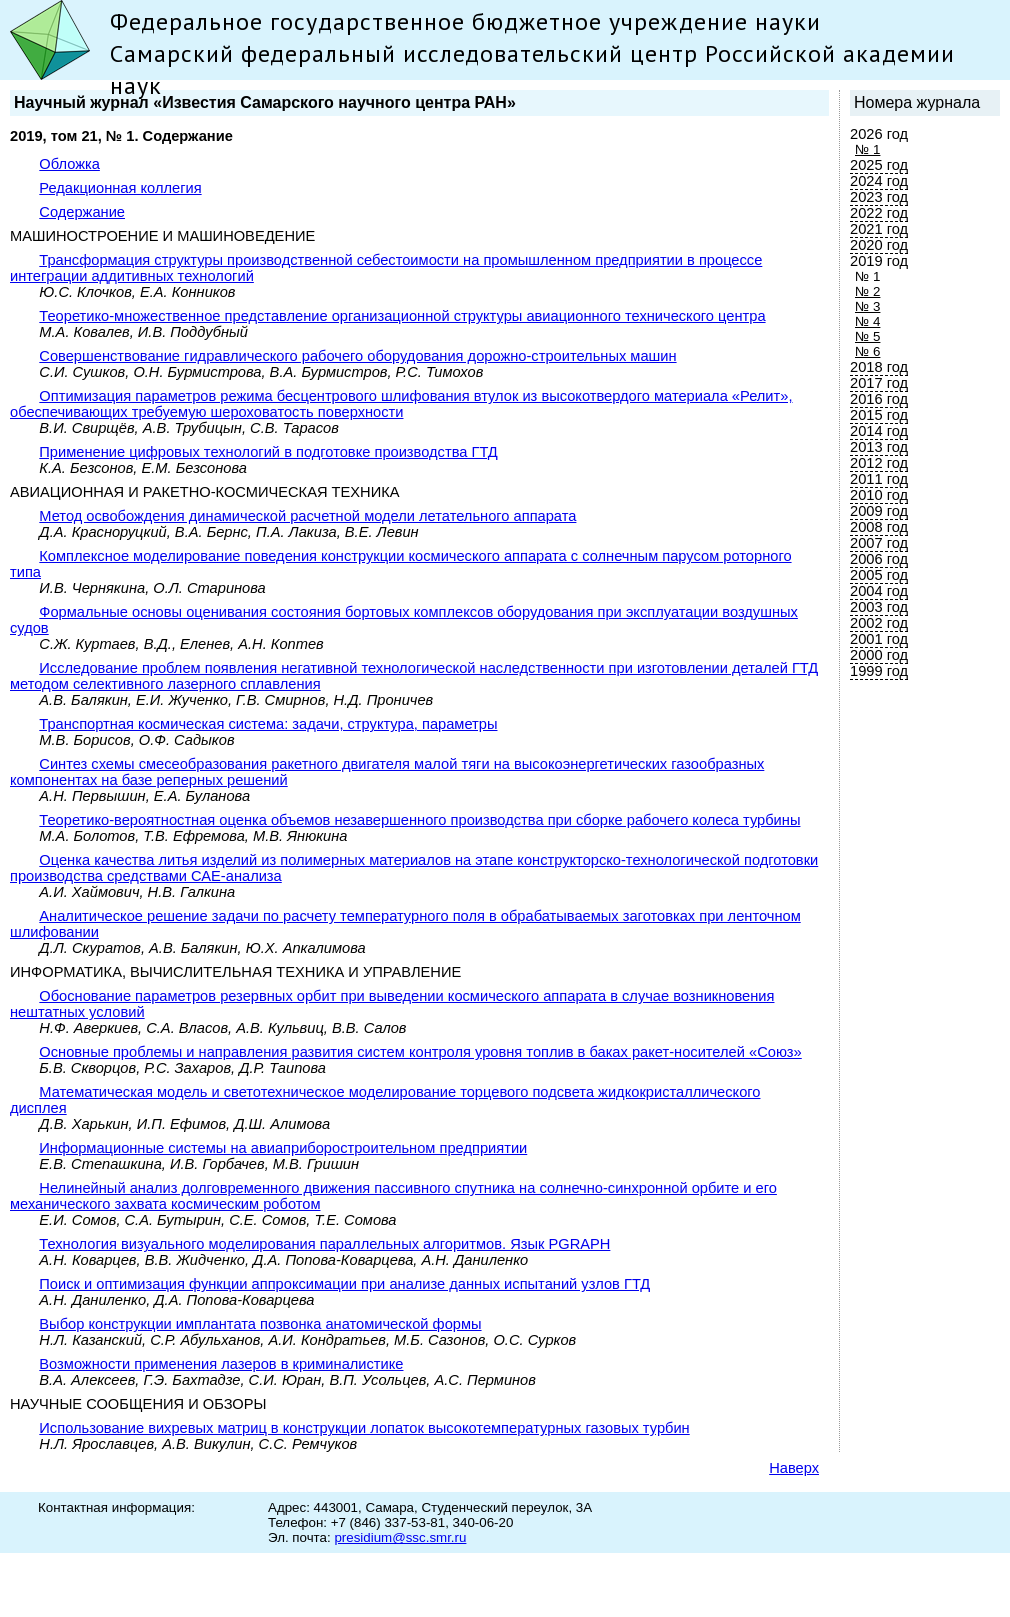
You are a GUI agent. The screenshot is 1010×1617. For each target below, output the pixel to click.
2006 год (879, 559)
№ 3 (867, 306)
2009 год (879, 511)
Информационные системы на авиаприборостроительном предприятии (283, 1148)
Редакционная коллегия (120, 188)
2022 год (879, 213)
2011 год (879, 479)
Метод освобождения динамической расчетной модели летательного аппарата (307, 516)
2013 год (879, 447)
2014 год (879, 431)
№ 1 (867, 149)
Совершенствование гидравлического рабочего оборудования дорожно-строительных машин (357, 356)
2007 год (879, 543)
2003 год (879, 607)
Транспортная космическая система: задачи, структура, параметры (268, 724)
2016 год (879, 399)
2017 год (879, 383)
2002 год (879, 623)
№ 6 (867, 351)
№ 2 (867, 291)
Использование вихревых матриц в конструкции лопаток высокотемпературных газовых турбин (364, 1428)
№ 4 (867, 321)
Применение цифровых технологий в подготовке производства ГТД (268, 452)
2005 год (879, 575)
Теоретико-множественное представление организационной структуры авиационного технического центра (402, 316)
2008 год (879, 527)
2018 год (879, 367)
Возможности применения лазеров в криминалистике (221, 1364)
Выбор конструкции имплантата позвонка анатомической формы (260, 1324)
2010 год (879, 495)
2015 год (879, 415)
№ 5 (867, 336)
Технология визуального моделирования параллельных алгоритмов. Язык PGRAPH (324, 1244)
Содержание (82, 212)
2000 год (879, 655)
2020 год (879, 245)
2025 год (879, 165)
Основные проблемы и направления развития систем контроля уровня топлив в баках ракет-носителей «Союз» (420, 1052)
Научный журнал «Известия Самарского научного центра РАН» (265, 102)
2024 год (879, 181)
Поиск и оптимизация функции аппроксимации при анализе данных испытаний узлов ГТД (344, 1284)
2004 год (879, 591)
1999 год (879, 671)
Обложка (69, 164)
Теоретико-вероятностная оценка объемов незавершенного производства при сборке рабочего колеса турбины (419, 820)
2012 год (879, 463)
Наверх (794, 1468)
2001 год (879, 639)
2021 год (879, 229)
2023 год (879, 197)
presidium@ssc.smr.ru (400, 1537)
